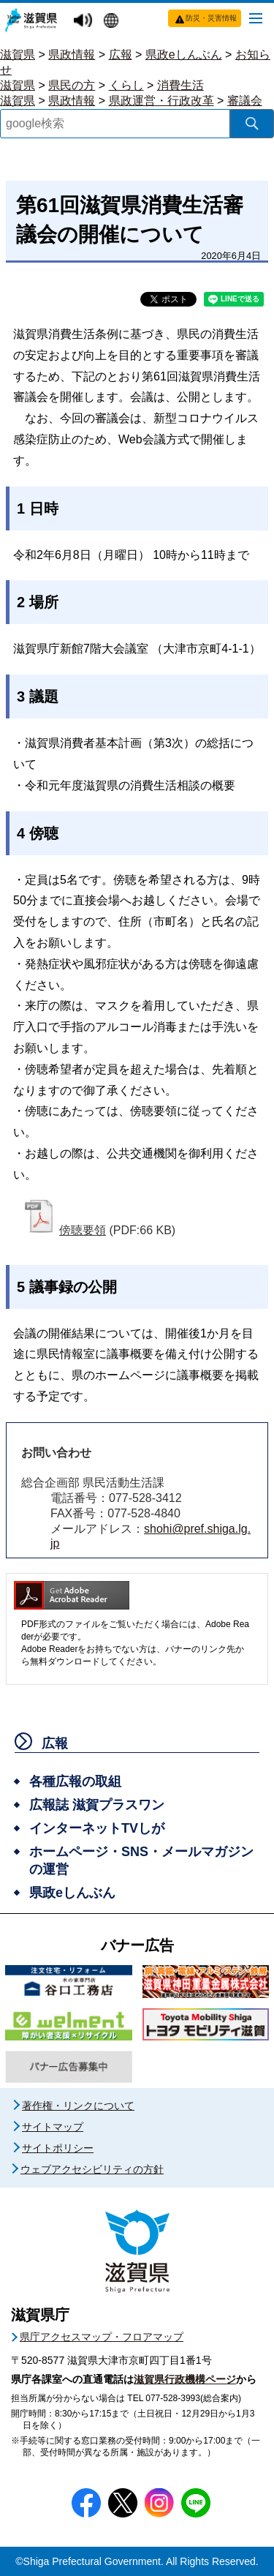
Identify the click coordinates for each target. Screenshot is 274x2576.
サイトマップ (52, 2127)
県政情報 (71, 54)
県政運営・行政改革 (161, 100)
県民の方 (71, 85)
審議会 (244, 100)
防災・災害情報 (211, 18)
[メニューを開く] (255, 17)
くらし (126, 85)
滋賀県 (17, 54)
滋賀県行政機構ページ (185, 2379)
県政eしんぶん (183, 54)
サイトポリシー (58, 2148)
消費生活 (180, 85)
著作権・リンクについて (78, 2105)
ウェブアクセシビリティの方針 (92, 2169)
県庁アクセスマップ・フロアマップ (101, 2337)
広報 (120, 54)
